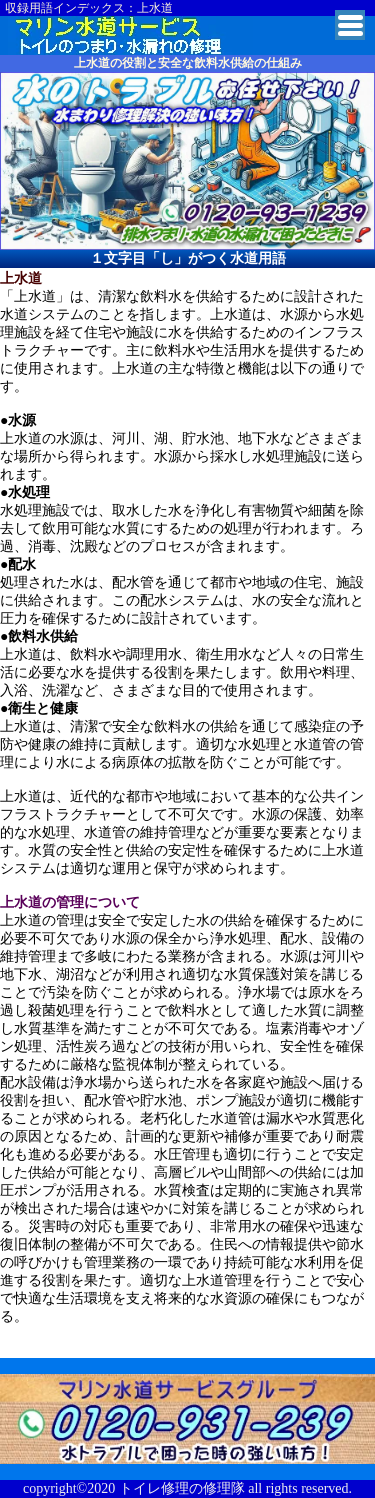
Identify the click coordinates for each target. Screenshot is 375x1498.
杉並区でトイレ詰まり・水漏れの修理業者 (131, 35)
